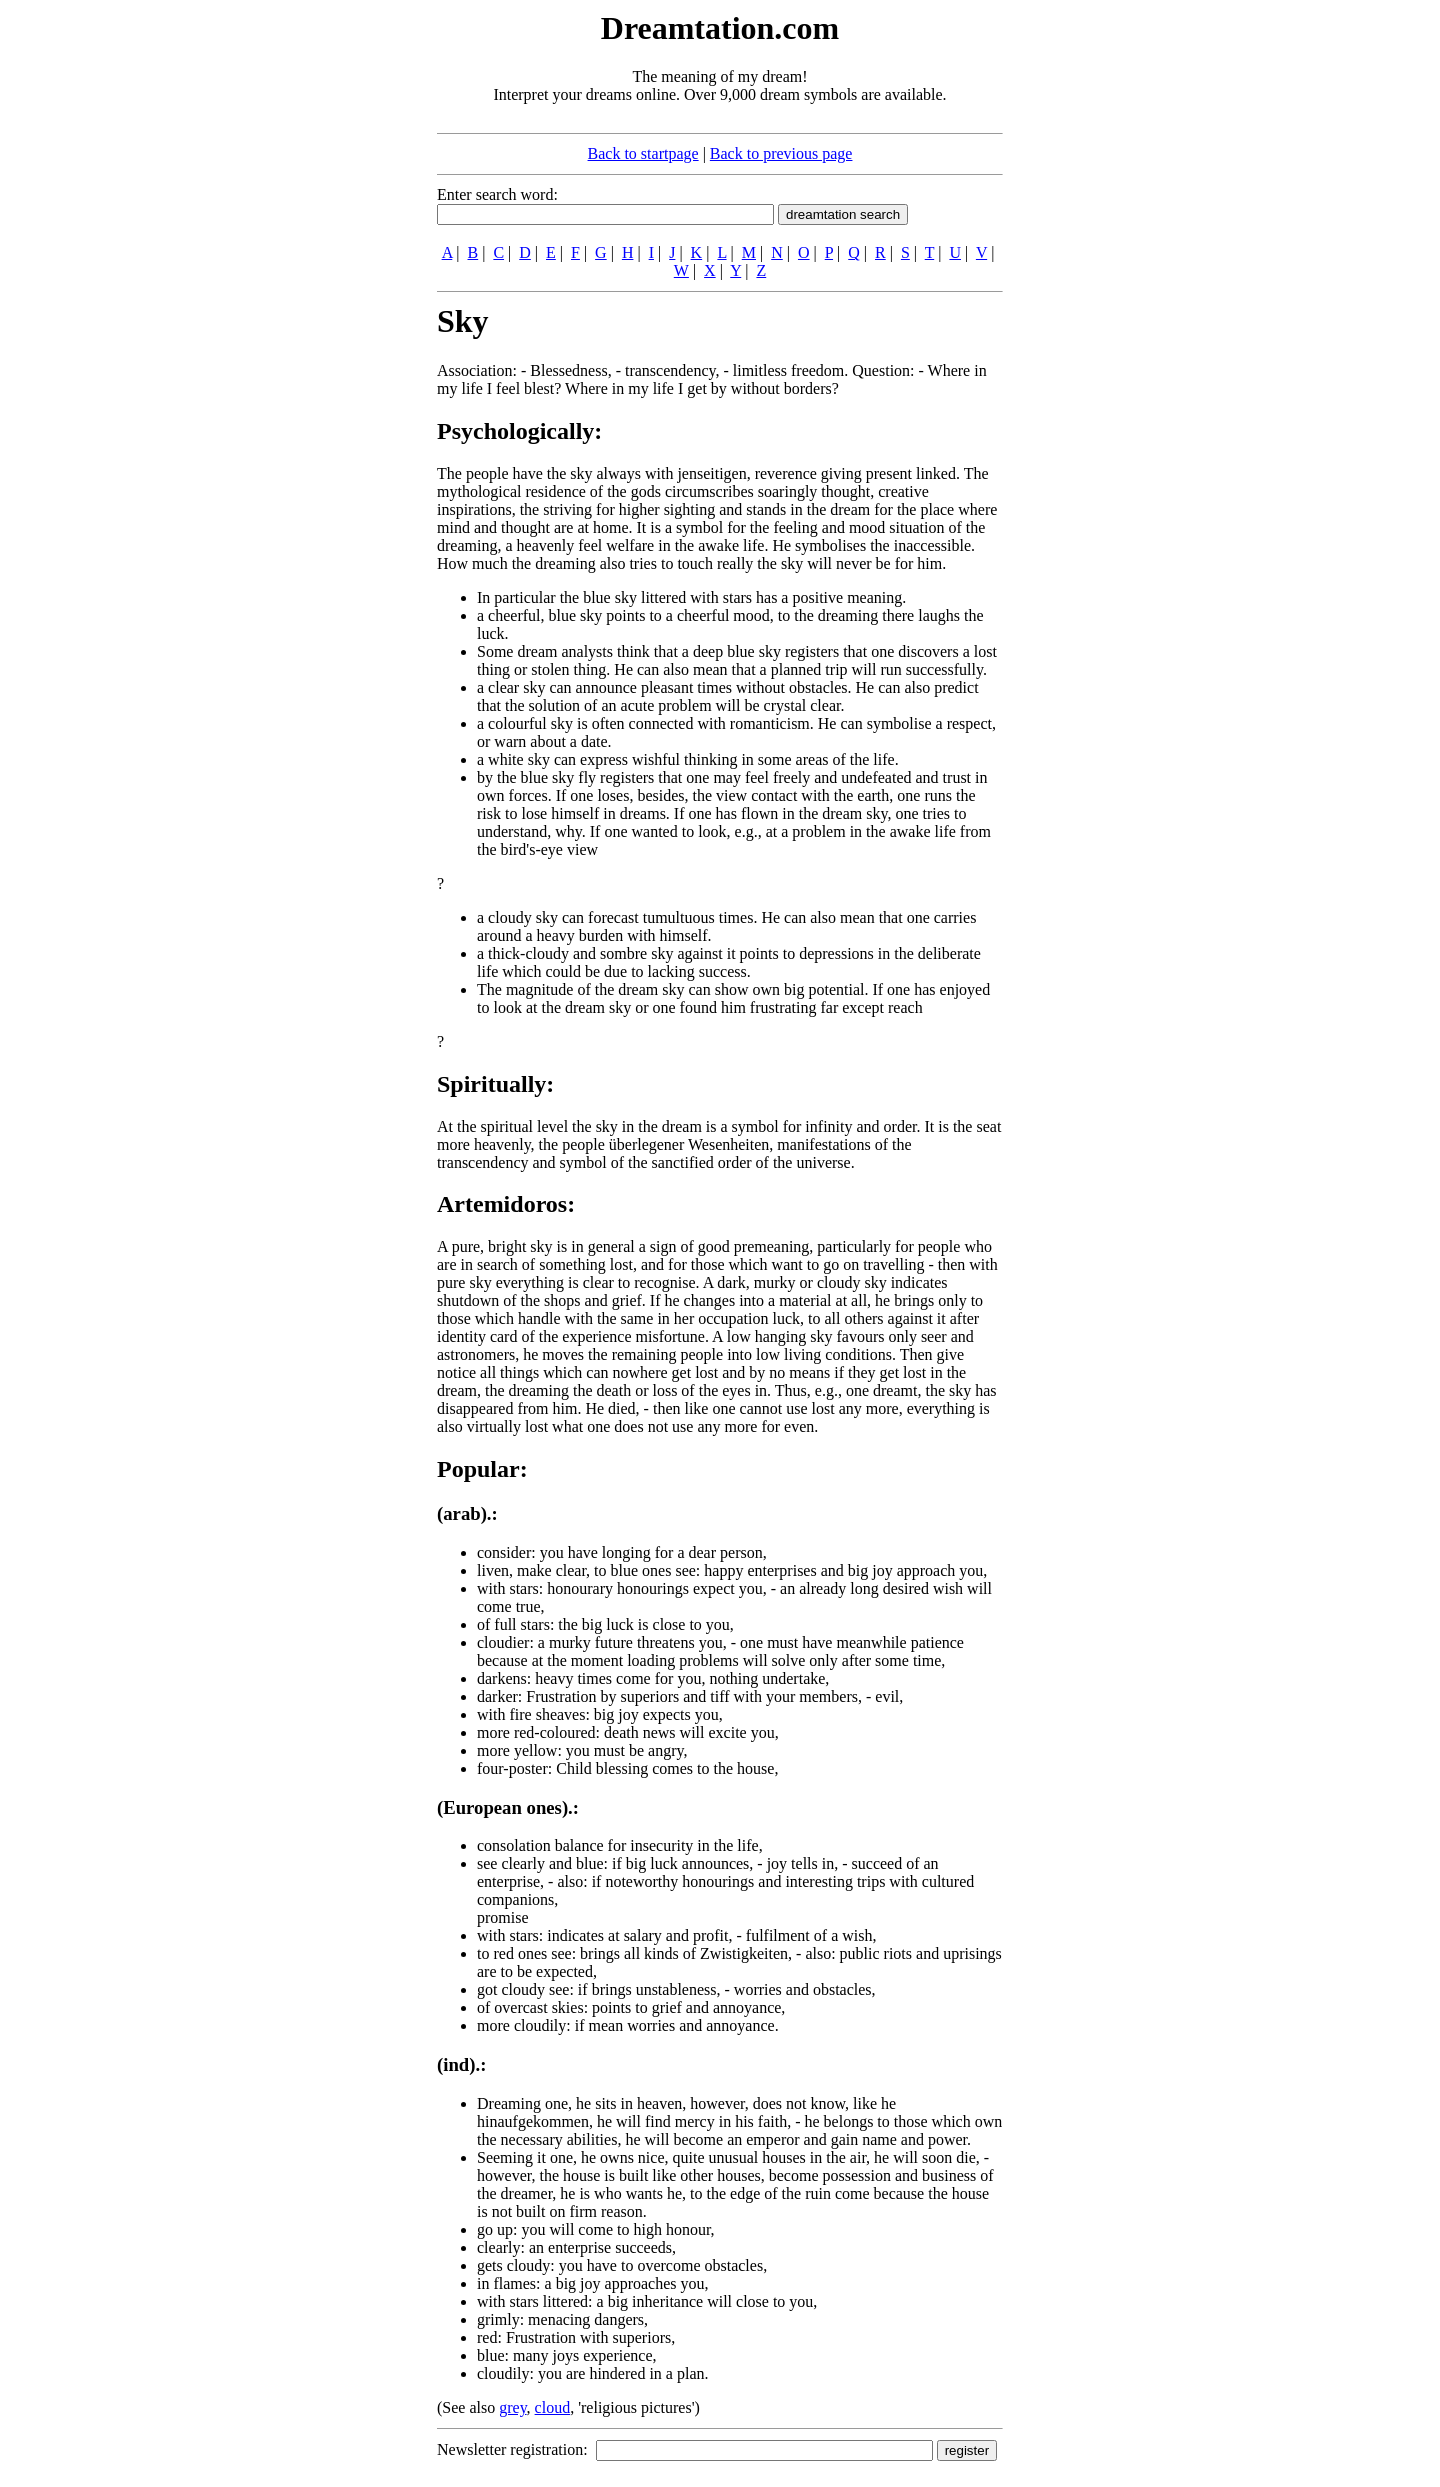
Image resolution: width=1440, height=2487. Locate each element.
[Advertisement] (315, 308)
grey (512, 2407)
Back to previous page (781, 153)
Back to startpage (643, 153)
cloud (553, 2407)
